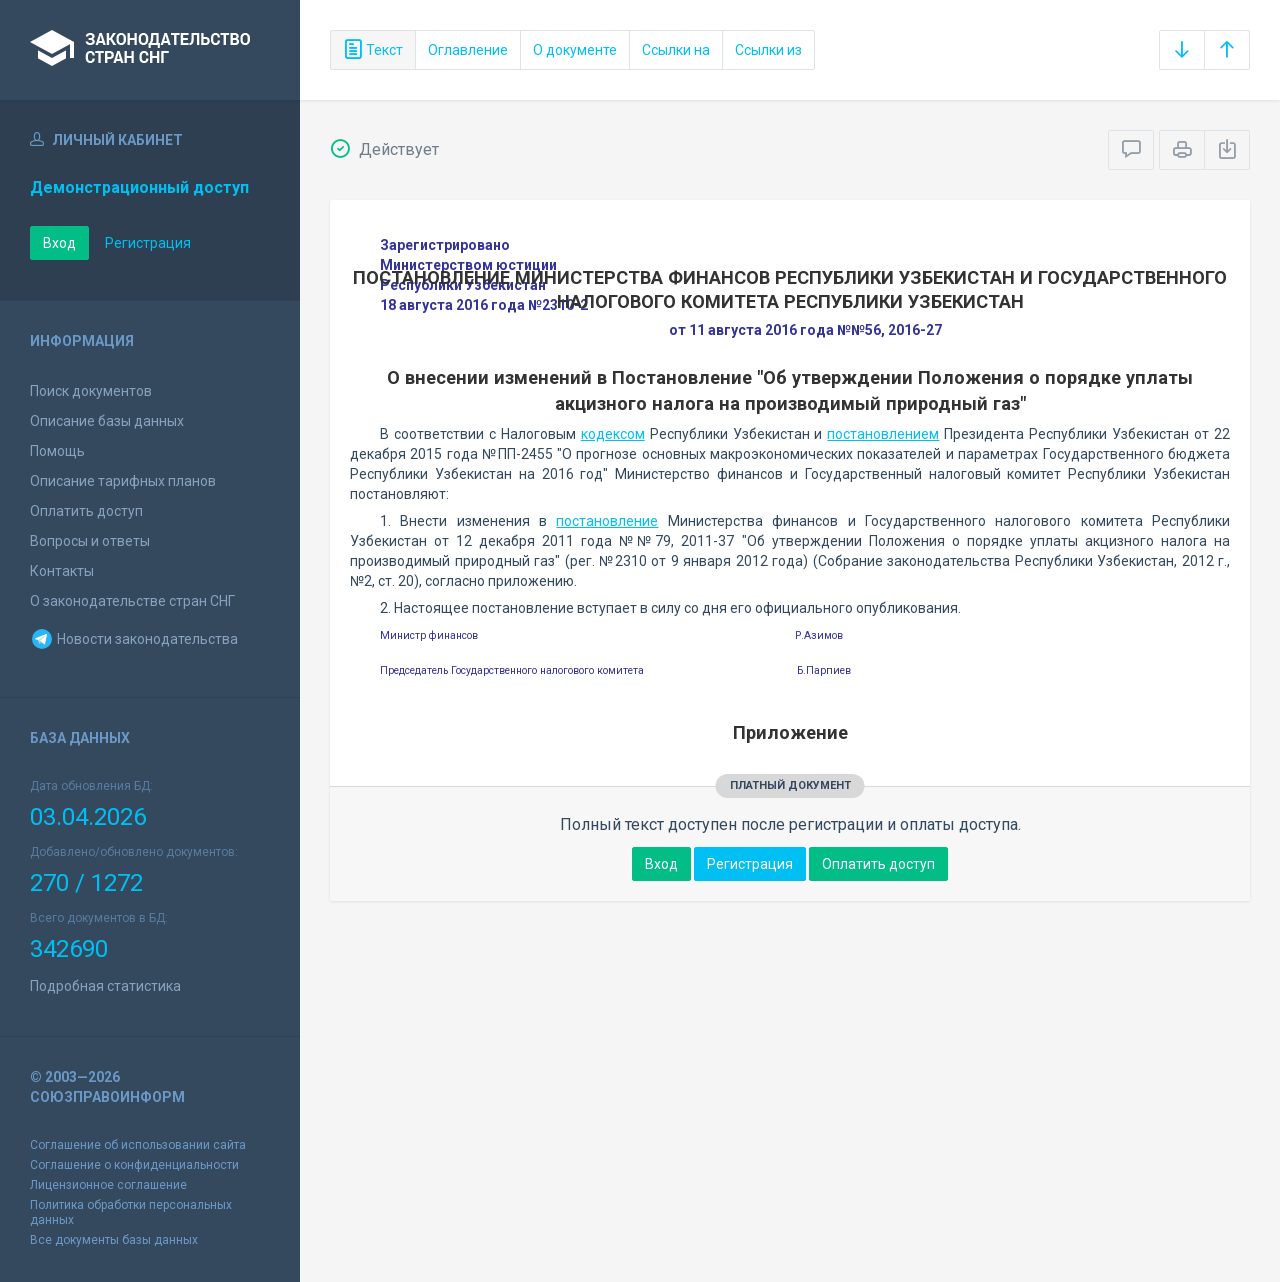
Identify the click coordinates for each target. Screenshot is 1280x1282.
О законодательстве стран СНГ (132, 601)
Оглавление (468, 50)
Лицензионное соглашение (108, 1185)
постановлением (883, 434)
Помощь (57, 451)
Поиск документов (91, 391)
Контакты (62, 571)
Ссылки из (768, 50)
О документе (575, 50)
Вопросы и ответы (90, 541)
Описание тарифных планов (123, 481)
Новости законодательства (134, 639)
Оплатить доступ (86, 511)
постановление (607, 521)
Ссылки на (676, 50)
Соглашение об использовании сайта (138, 1145)
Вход (59, 243)
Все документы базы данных (114, 1240)
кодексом (613, 434)
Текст (373, 50)
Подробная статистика (105, 986)
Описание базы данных (107, 421)
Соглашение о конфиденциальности (134, 1165)
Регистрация (148, 243)
